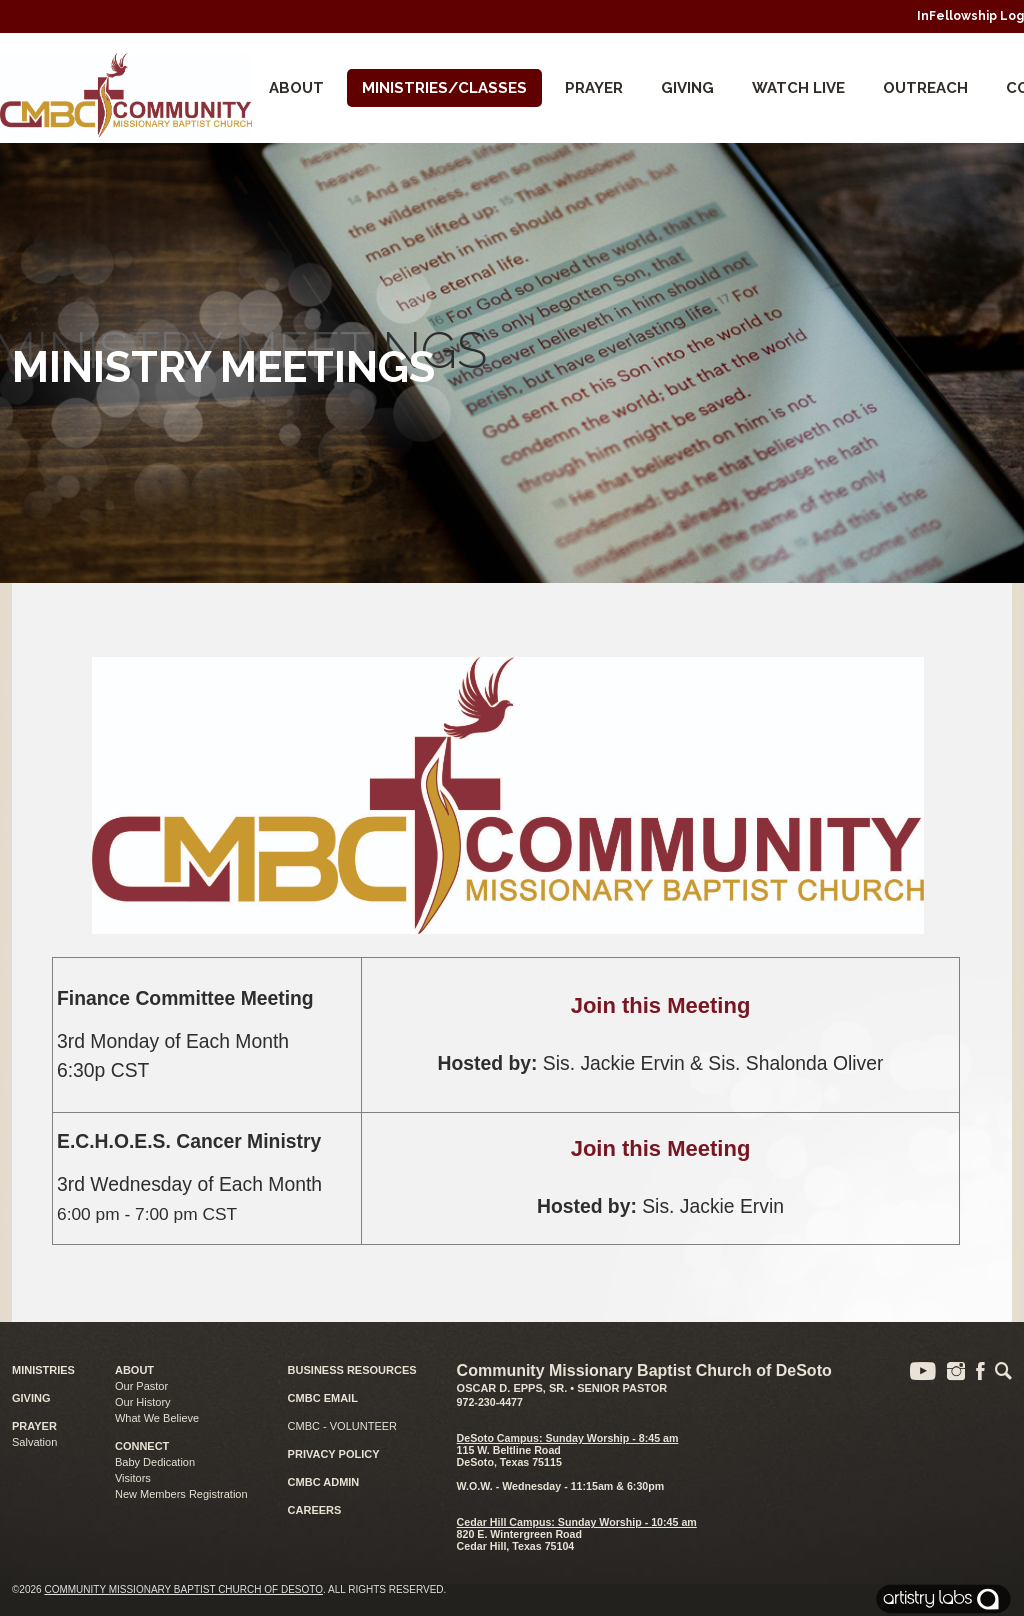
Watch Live (798, 88)
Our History (143, 1402)
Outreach (925, 88)
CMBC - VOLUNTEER (342, 1426)
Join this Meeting (661, 1005)
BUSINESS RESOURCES (352, 1370)
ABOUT (134, 1370)
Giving (687, 88)
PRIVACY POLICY (334, 1454)
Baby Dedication (155, 1462)
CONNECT (142, 1446)
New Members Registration (181, 1494)
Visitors (133, 1478)
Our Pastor (141, 1386)
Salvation (34, 1442)
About (296, 88)
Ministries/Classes (444, 88)
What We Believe (157, 1418)
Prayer (594, 88)
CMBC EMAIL (323, 1398)
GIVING (31, 1398)
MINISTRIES (43, 1370)
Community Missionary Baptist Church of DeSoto (183, 1589)
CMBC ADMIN (324, 1482)
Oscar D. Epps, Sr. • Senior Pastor (562, 1388)
